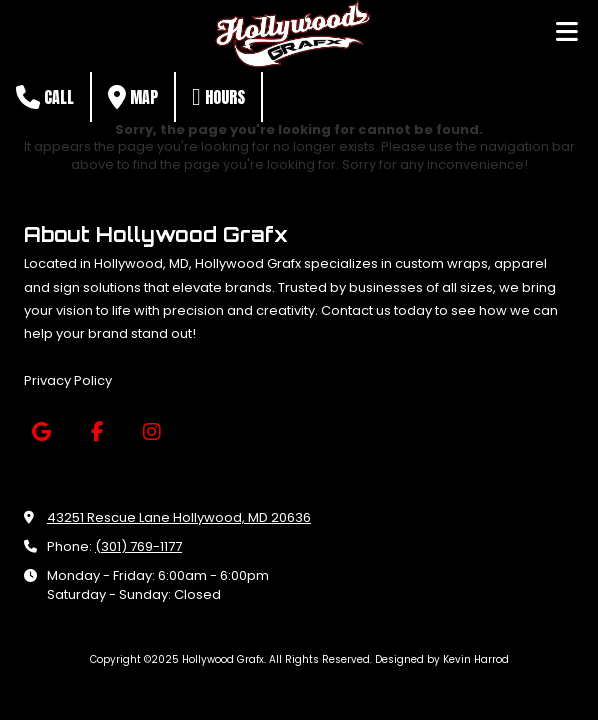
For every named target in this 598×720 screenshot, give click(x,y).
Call (45, 97)
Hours (218, 97)
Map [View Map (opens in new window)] (133, 97)
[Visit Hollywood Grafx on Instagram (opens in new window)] (151, 432)
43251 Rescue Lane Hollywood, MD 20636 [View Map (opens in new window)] (179, 517)
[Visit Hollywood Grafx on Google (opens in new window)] (41, 432)
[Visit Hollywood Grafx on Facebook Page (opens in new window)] (96, 432)
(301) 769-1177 (138, 546)
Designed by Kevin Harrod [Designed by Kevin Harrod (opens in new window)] (442, 659)
